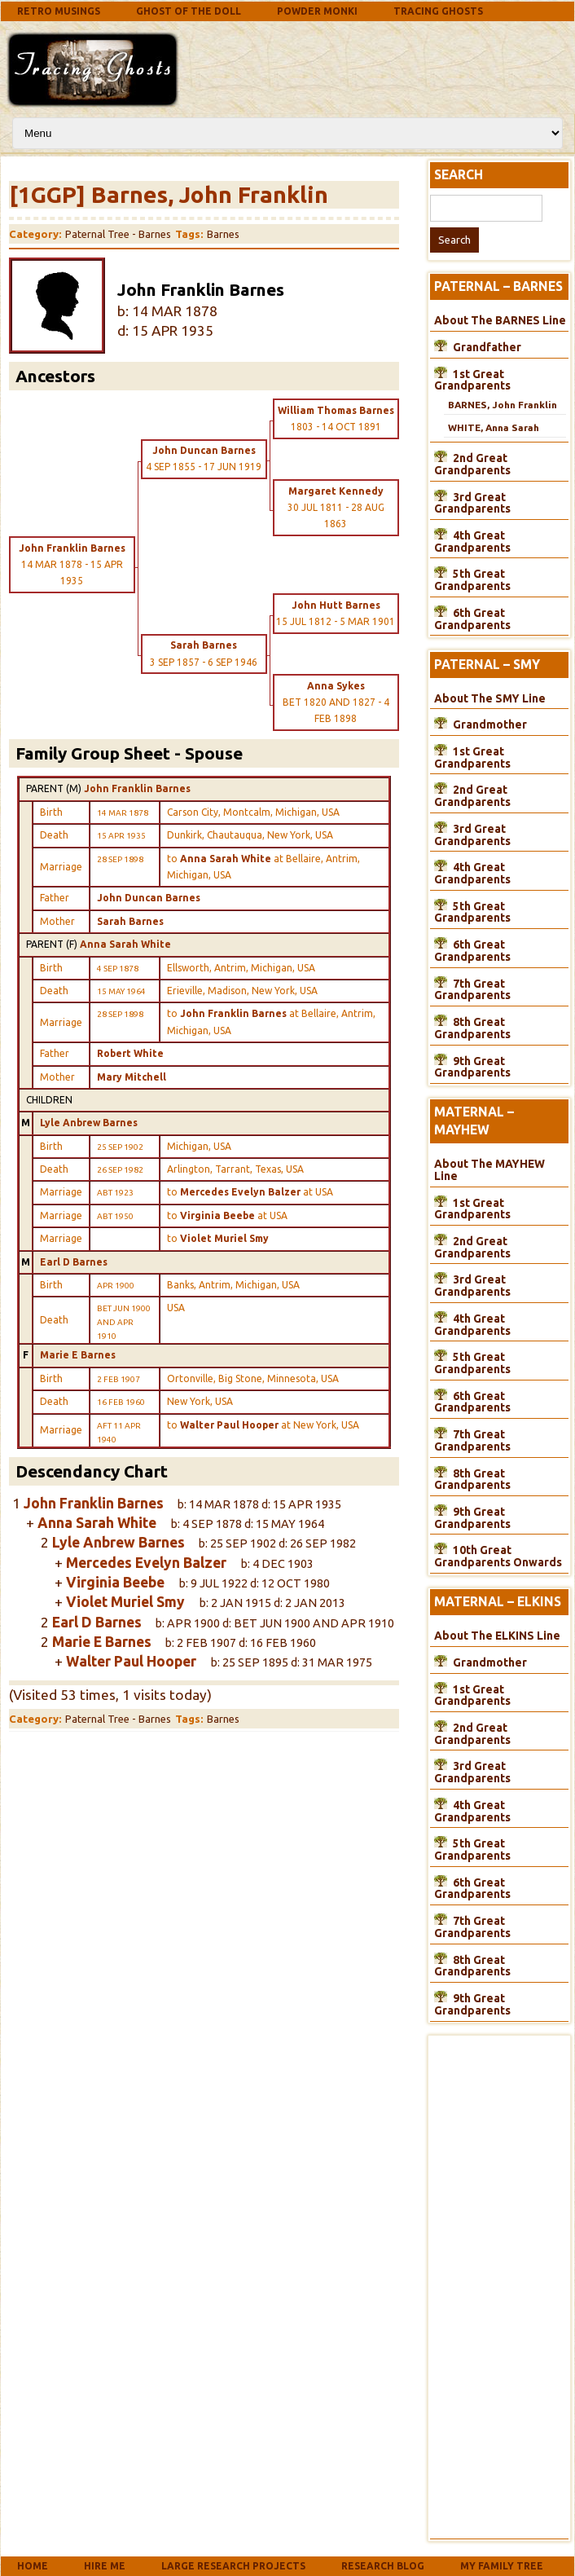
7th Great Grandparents (472, 989)
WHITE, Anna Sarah (493, 427)
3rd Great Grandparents (472, 503)
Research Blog (382, 2566)
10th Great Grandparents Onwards (498, 1556)
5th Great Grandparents (472, 579)
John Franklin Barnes (137, 788)
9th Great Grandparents (472, 1067)
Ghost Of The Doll (188, 11)
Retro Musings (58, 11)
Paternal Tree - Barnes (118, 234)
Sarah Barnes (130, 921)
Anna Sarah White (125, 944)
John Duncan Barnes (148, 897)
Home (32, 2566)
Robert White (130, 1053)
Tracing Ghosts (438, 11)
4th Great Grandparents (472, 541)
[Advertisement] (313, 67)
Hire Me (104, 2566)
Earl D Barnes (74, 1262)
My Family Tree (501, 2566)
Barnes (223, 234)
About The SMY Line (490, 698)
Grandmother (490, 724)
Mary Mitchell (131, 1077)
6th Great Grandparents (472, 619)
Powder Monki (317, 11)
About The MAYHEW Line (489, 1169)
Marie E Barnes (78, 1355)
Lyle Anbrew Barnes (89, 1122)
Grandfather (487, 347)
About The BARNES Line (500, 320)
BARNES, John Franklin (502, 404)
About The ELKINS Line (497, 1635)
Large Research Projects (233, 2566)
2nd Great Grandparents (472, 464)
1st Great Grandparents (472, 380)
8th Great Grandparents (472, 1028)
